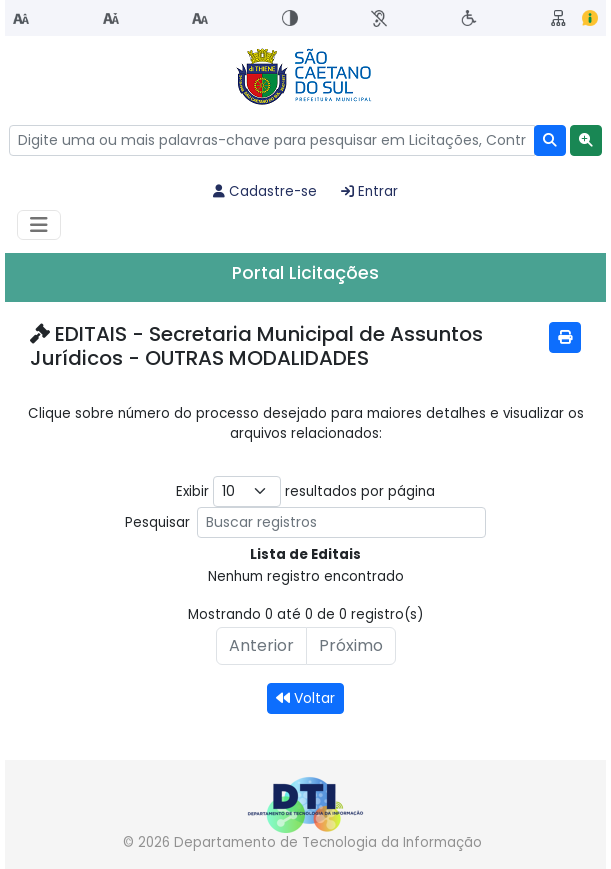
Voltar (305, 698)
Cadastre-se (265, 191)
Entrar (369, 191)
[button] (586, 140)
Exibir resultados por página (305, 491)
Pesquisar (305, 522)
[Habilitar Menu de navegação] (39, 225)
